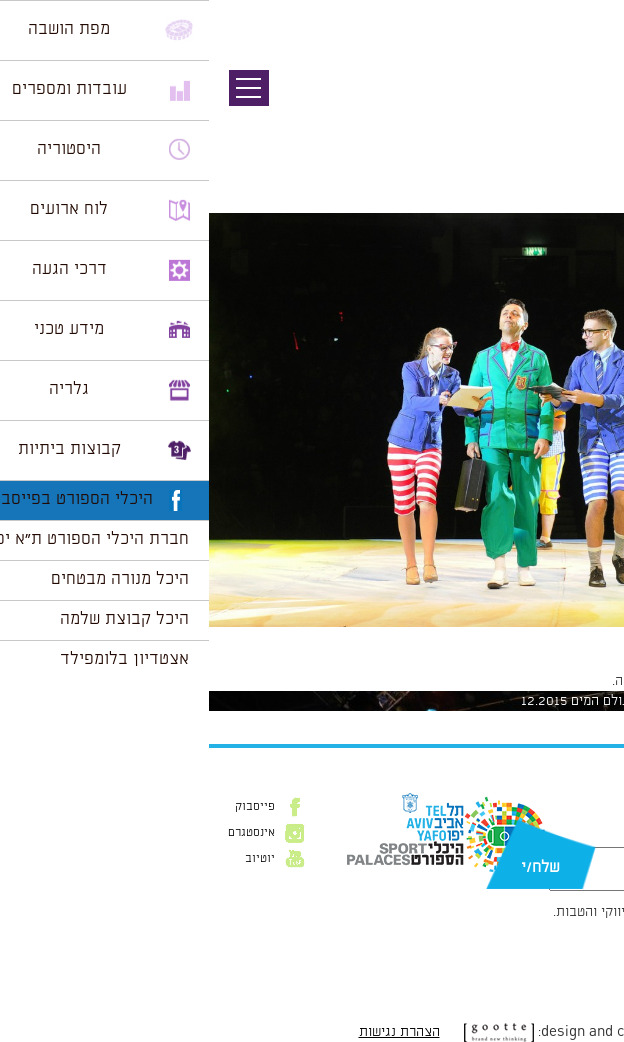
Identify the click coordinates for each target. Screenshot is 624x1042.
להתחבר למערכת (558, 681)
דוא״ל (592, 837)
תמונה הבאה (589, 125)
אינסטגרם (42, 833)
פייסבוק (46, 807)
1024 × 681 (497, 637)
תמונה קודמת (586, 105)
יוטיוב (51, 859)
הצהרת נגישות (190, 1032)
